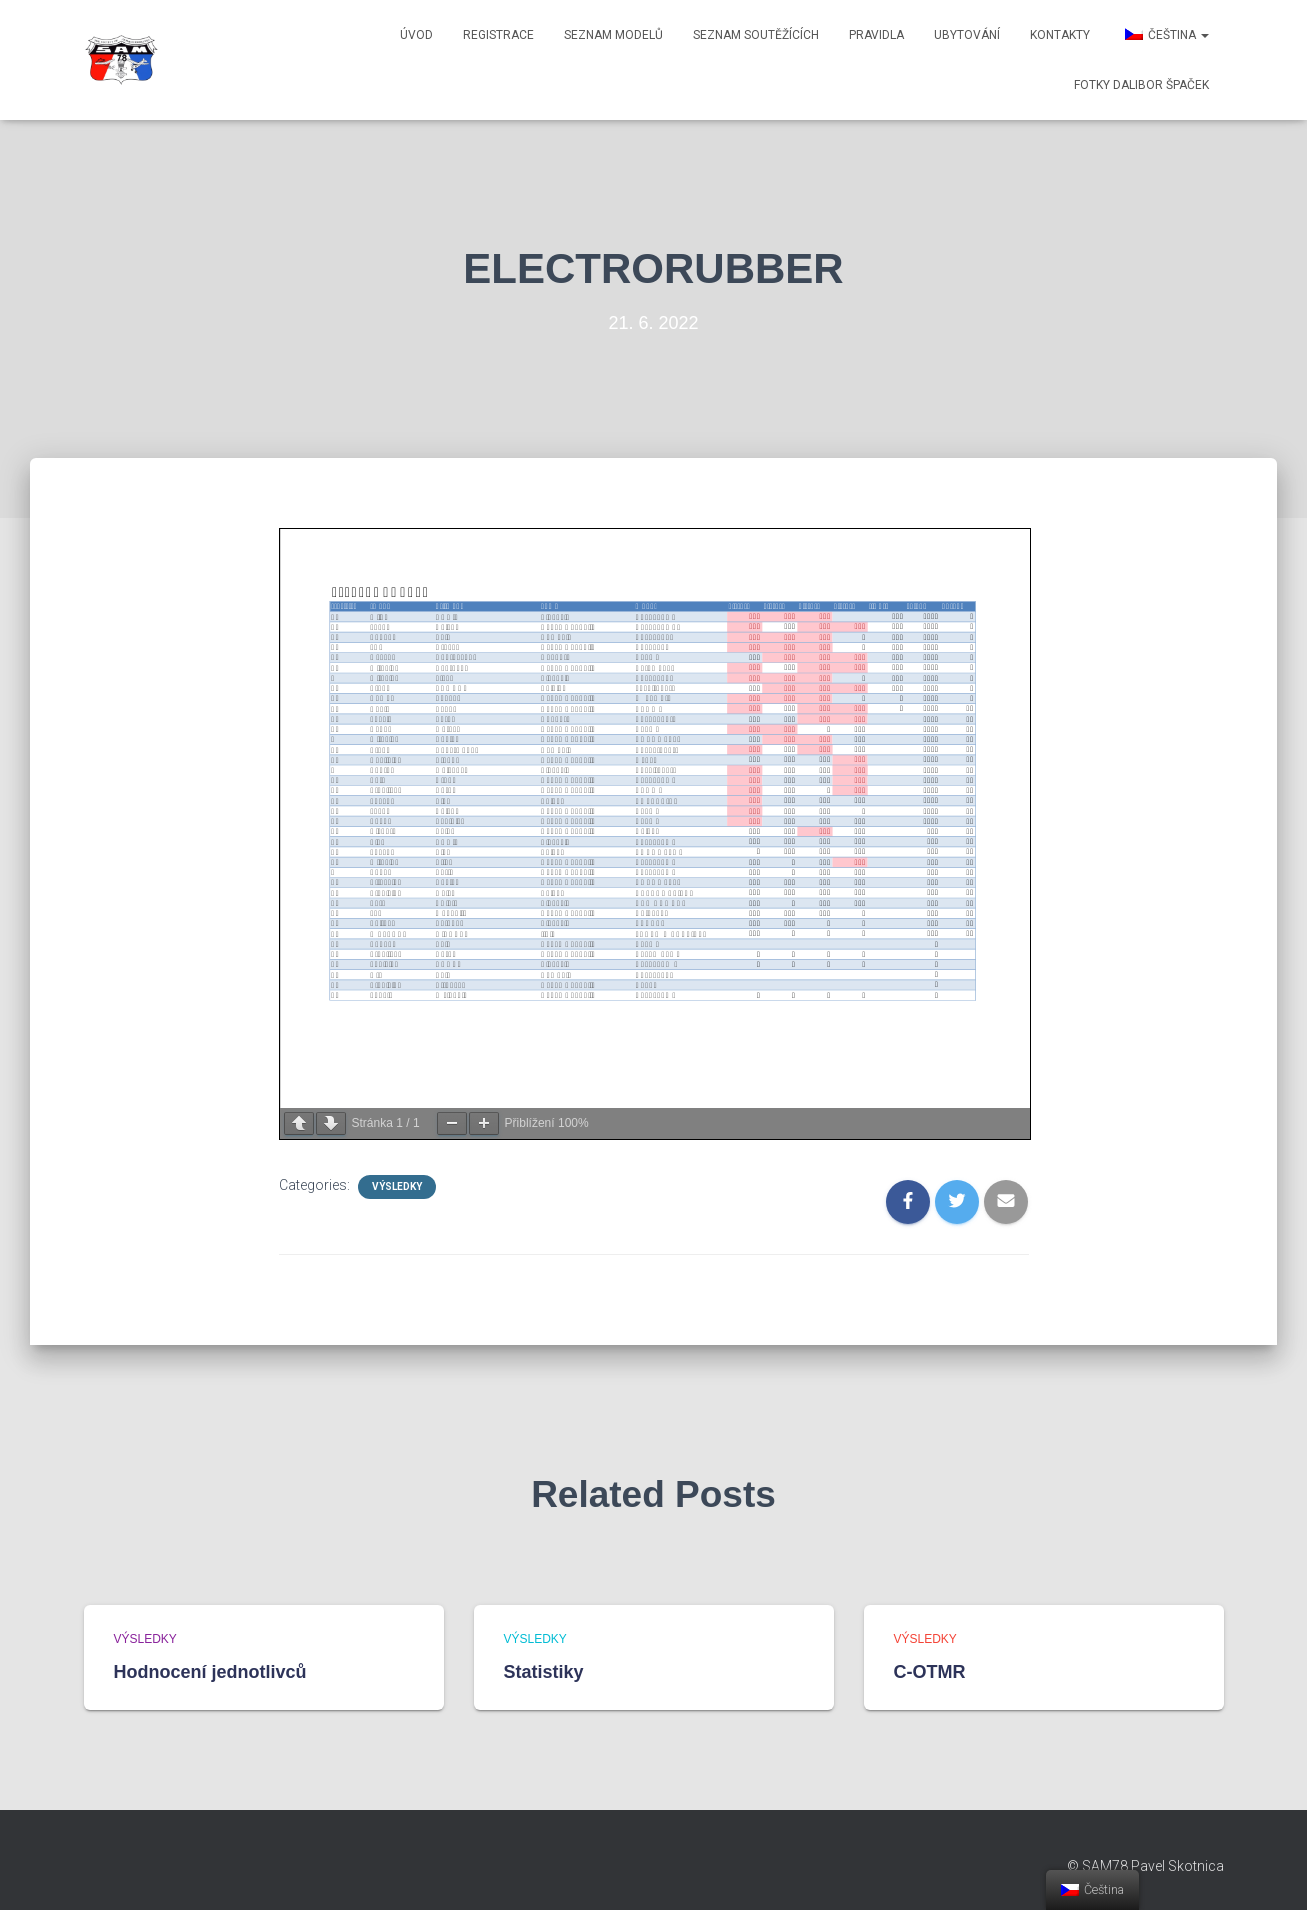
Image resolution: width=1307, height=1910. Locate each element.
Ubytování (967, 35)
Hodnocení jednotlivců (210, 1672)
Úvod (416, 35)
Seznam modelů (613, 35)
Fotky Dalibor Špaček (1141, 85)
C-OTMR (930, 1672)
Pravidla (876, 35)
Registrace (498, 35)
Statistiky (544, 1672)
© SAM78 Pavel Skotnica (1145, 1866)
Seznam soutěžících (756, 35)
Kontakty (1060, 35)
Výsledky (397, 1186)
